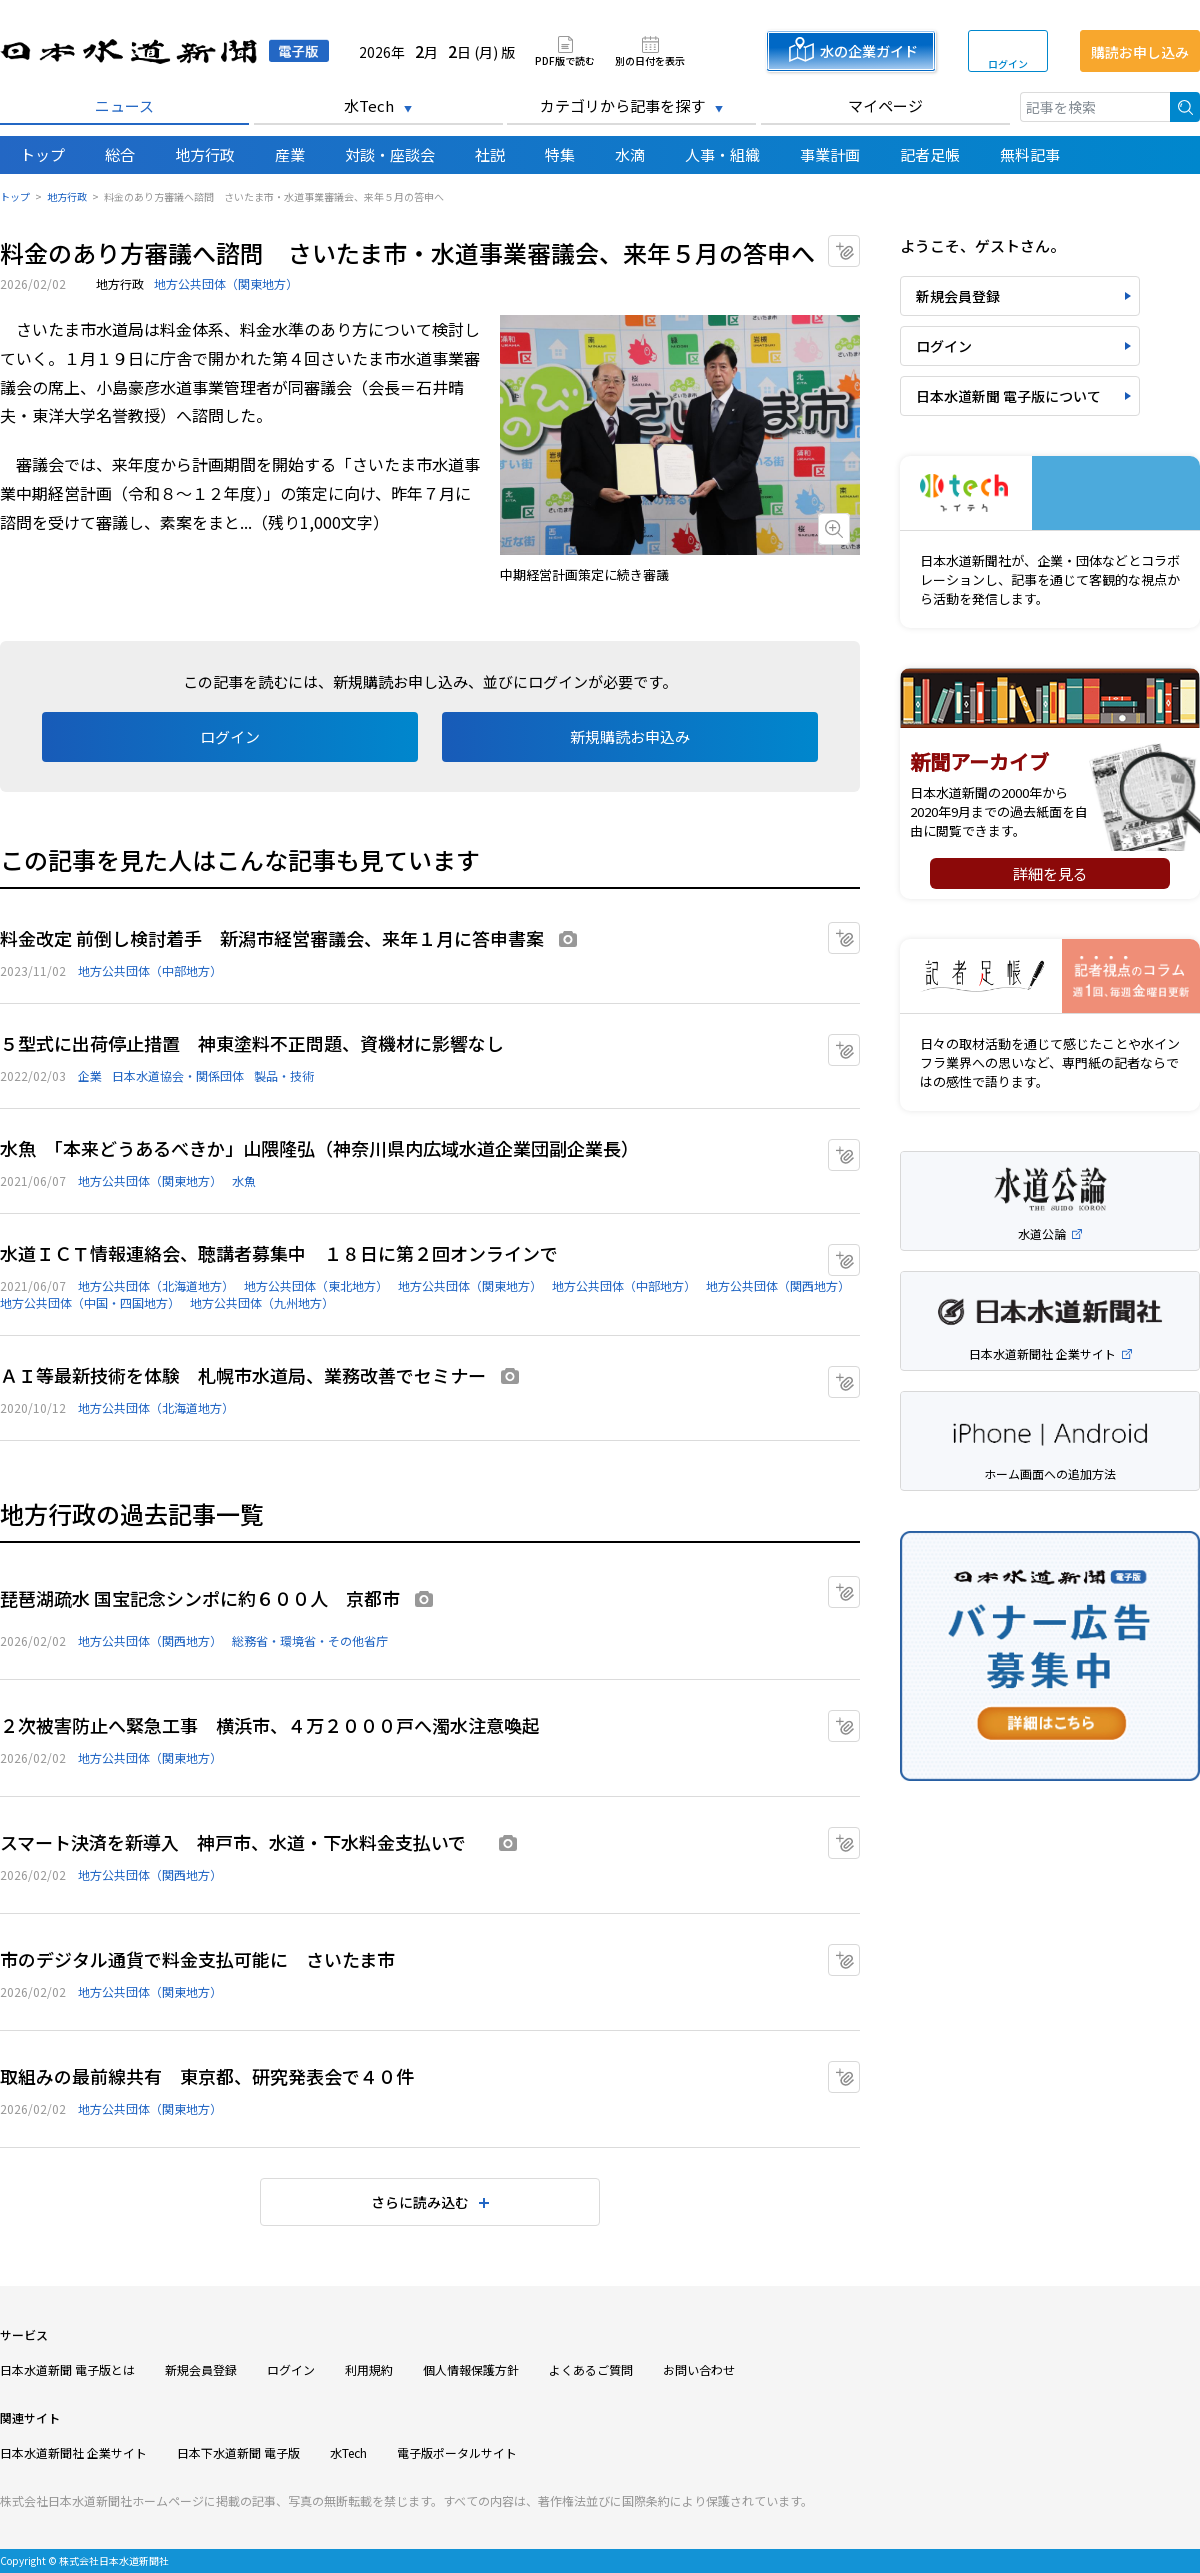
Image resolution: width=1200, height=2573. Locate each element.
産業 (290, 154)
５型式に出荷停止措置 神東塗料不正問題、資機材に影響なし (252, 1043)
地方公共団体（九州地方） (262, 1302)
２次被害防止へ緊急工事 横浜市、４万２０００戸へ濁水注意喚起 (270, 1725)
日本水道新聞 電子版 (164, 51)
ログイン (1008, 63)
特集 (560, 154)
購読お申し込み (1140, 52)
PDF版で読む (565, 59)
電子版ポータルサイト (457, 2452)
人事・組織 (722, 154)
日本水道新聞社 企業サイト (73, 2452)
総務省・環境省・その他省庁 (310, 1640)
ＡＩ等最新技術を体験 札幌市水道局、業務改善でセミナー (243, 1375)
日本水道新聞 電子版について (1008, 396)
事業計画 (830, 154)
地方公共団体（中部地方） (150, 970)
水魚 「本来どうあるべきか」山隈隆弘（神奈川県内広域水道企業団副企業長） (319, 1148)
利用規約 (369, 2369)
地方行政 (205, 154)
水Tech (369, 105)
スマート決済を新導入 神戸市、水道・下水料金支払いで (242, 1842)
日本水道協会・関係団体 (178, 1075)
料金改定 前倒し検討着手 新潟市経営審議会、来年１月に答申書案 (272, 938)
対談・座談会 (390, 154)
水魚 (244, 1180)
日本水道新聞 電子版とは (67, 2369)
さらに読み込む (420, 2202)
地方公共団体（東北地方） (316, 1285)
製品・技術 (284, 1075)
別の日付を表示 (650, 59)
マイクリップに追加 (859, 244)
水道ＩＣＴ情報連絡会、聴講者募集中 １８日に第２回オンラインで (279, 1253)
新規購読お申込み (630, 736)
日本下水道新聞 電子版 (238, 2452)
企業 (90, 1075)
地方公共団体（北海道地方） (156, 1285)
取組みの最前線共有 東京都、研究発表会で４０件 (207, 2076)
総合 (120, 154)
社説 (490, 154)
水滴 (630, 154)
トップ (42, 154)
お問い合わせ (699, 2369)
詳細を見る (1050, 873)
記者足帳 (930, 154)
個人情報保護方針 (471, 2369)
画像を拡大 (834, 529)
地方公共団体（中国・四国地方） (90, 1302)
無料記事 (1030, 154)
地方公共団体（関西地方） (778, 1285)
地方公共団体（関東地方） (226, 283)
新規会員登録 (958, 296)
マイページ (885, 105)
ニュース (124, 105)
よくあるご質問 (591, 2369)
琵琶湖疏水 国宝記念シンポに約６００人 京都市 (200, 1598)
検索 (1185, 107)
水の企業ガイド (869, 51)
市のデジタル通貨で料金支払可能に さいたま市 (197, 1959)
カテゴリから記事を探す (622, 105)
